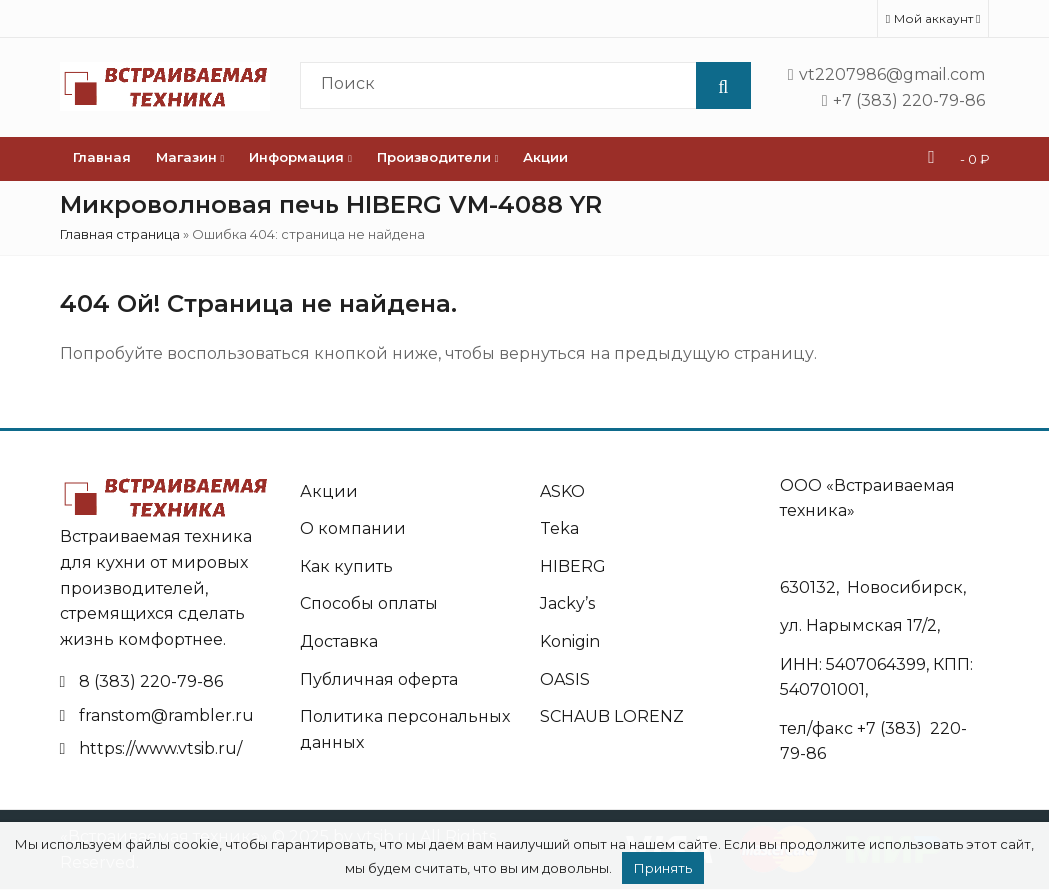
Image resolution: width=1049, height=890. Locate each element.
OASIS (565, 679)
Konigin (570, 641)
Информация (300, 157)
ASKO (562, 491)
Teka (559, 528)
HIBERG (573, 566)
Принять (663, 868)
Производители (438, 157)
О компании (353, 528)
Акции (545, 157)
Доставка (339, 641)
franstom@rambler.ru (166, 715)
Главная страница (120, 234)
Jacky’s (567, 603)
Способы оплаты (369, 603)
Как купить (346, 566)
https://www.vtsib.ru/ (160, 748)
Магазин (190, 157)
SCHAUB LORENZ (612, 716)
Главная (102, 157)
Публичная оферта (379, 679)
